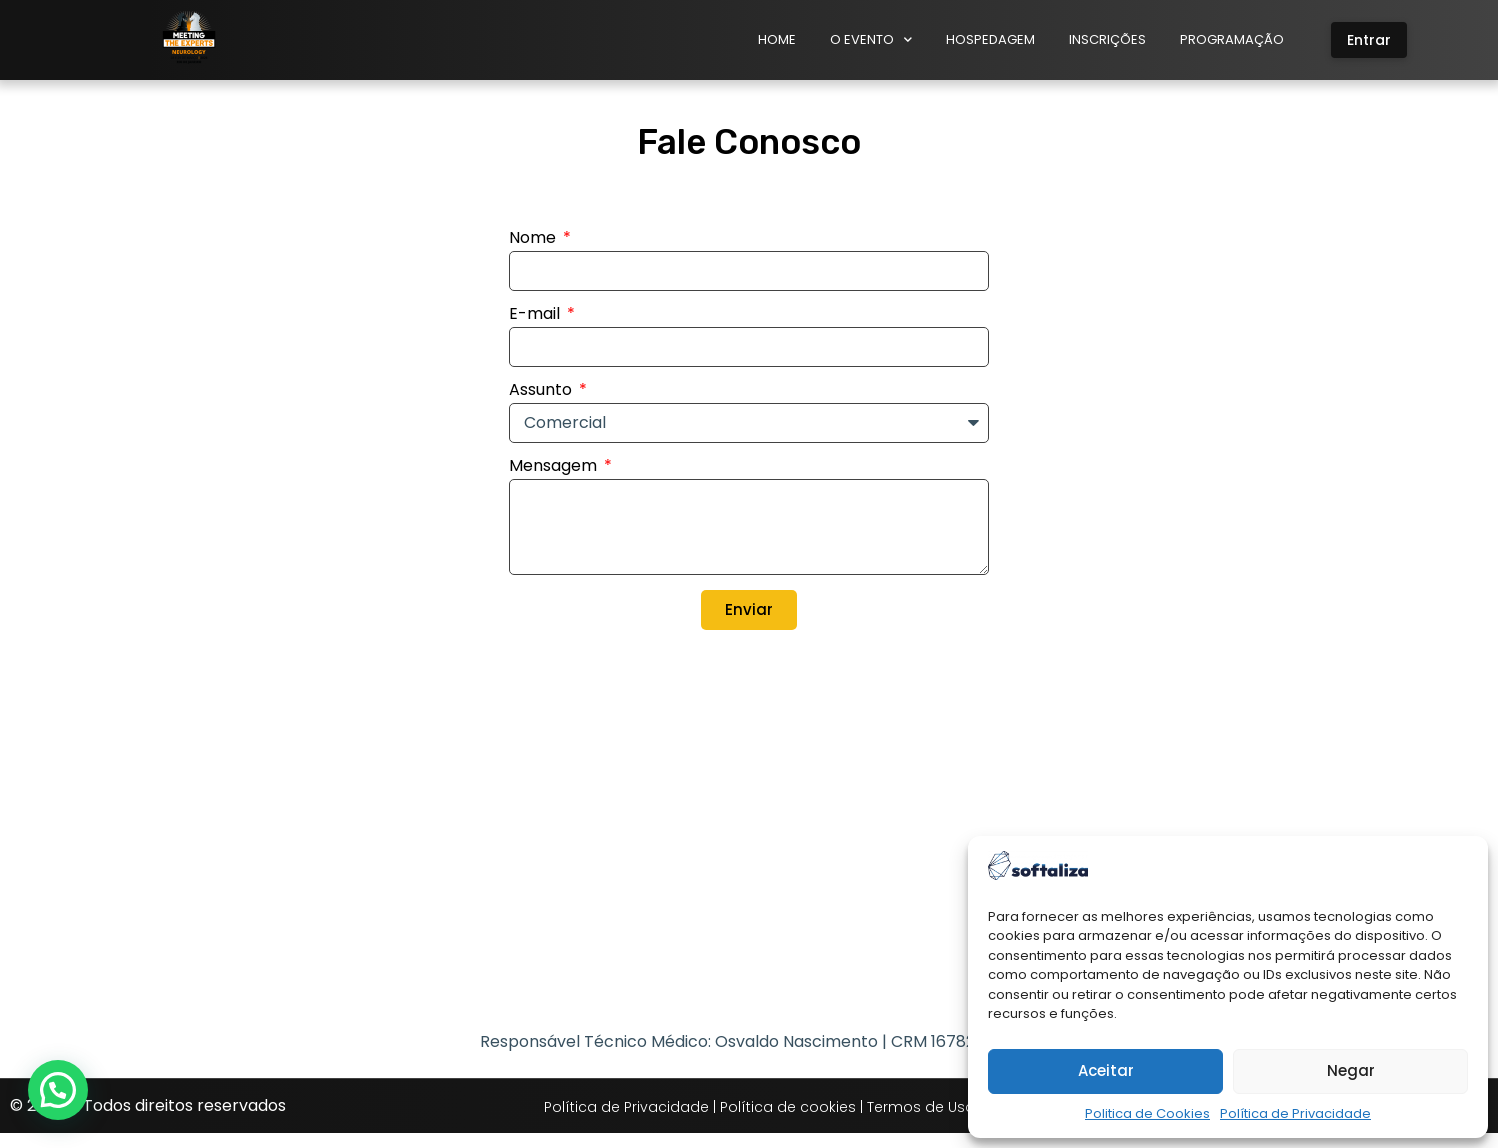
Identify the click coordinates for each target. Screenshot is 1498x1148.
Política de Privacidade (1295, 1113)
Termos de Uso (921, 1123)
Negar (1351, 1070)
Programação (1232, 39)
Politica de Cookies (1147, 1113)
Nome (534, 254)
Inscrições (1107, 39)
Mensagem (555, 482)
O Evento (871, 39)
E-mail (536, 330)
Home (777, 39)
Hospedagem (990, 39)
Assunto (542, 406)
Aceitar (1106, 1070)
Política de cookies (788, 1123)
